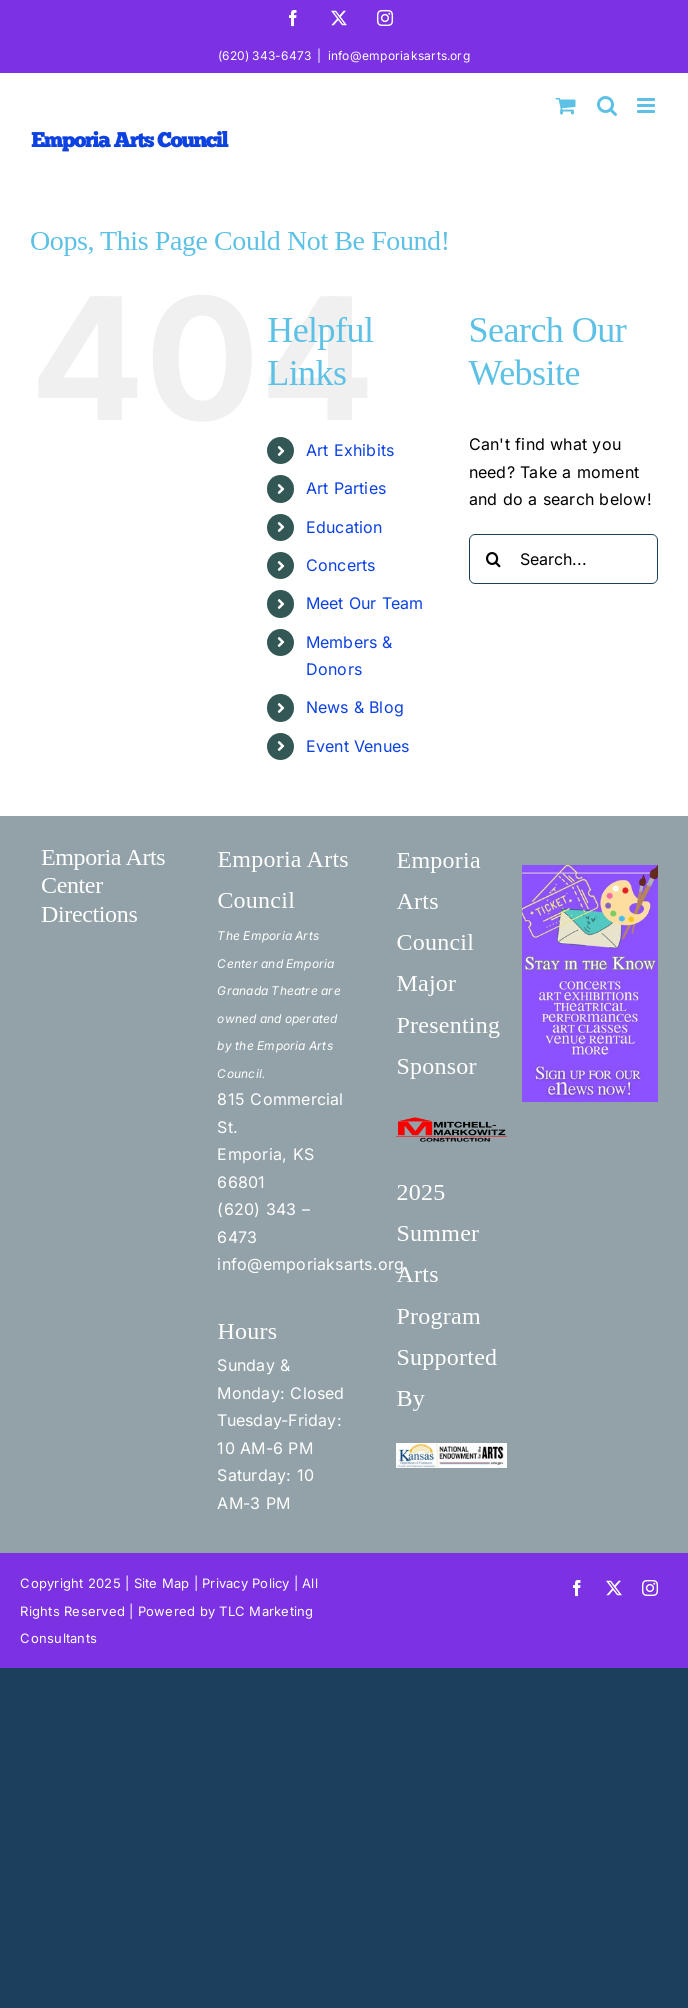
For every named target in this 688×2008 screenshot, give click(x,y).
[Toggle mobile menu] (647, 105)
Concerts (341, 565)
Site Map (162, 1583)
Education (344, 527)
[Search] (494, 559)
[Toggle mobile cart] (566, 105)
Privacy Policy (245, 1583)
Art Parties (346, 488)
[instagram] (650, 1588)
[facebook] (577, 1588)
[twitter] (614, 1588)
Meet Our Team (365, 603)
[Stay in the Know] (590, 873)
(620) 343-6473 (264, 55)
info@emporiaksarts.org (399, 55)
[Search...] (563, 559)
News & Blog (355, 707)
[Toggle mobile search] (607, 105)
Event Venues (358, 746)
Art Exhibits (350, 450)
